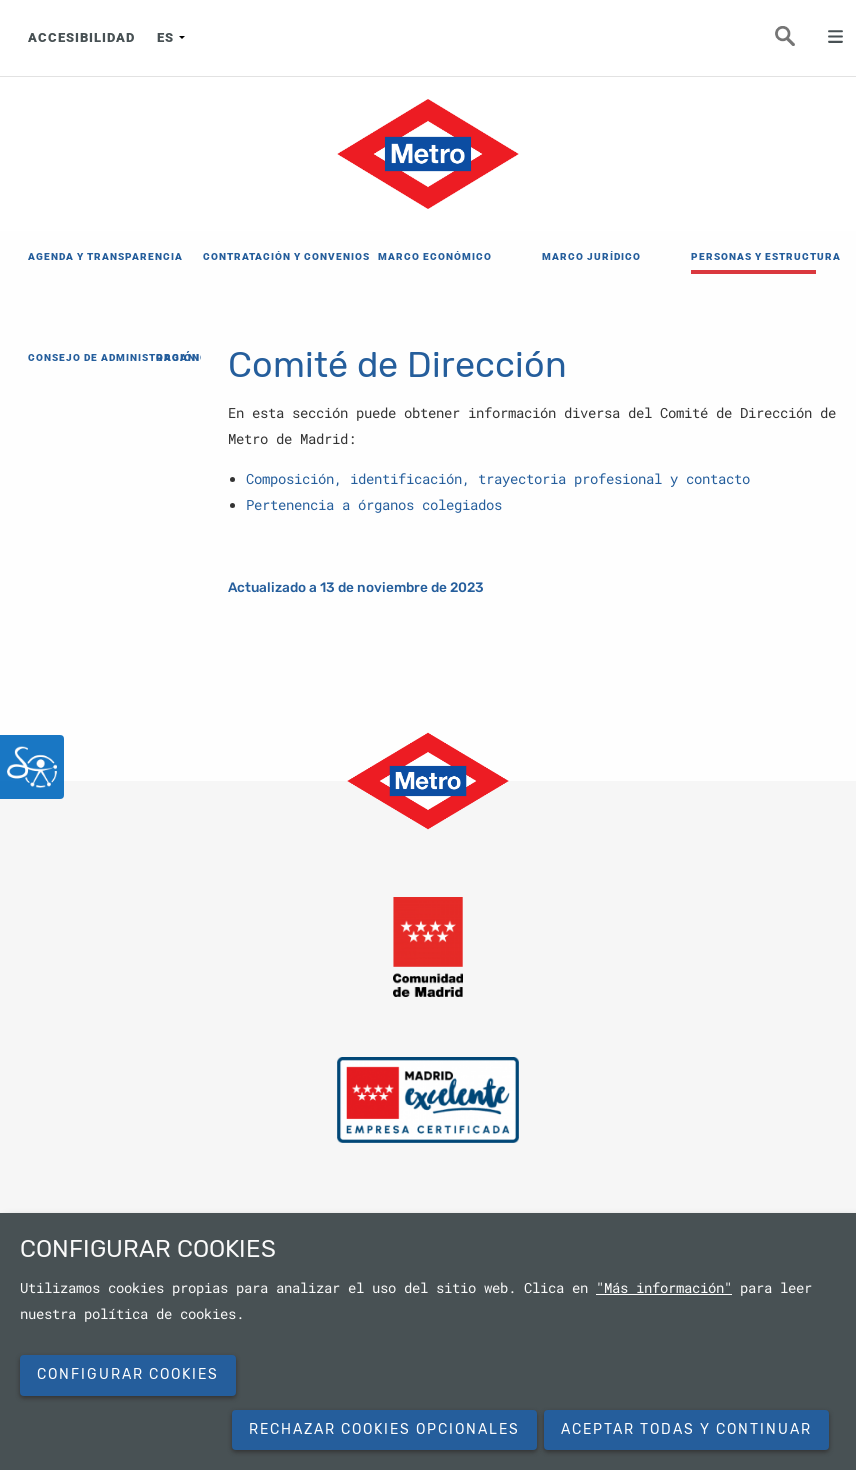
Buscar (796, 42)
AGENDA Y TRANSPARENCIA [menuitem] (90, 256)
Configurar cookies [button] (128, 1374)
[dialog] (428, 1341)
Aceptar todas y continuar (686, 1429)
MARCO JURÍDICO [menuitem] (591, 256)
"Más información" (664, 1288)
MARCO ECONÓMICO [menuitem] (435, 256)
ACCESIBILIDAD (81, 37)
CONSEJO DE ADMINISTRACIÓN (88, 357)
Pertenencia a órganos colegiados (374, 505)
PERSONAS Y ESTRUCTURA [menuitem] (753, 256)
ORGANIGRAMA (199, 357)
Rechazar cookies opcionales (384, 1429)
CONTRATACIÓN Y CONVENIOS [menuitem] (265, 256)
